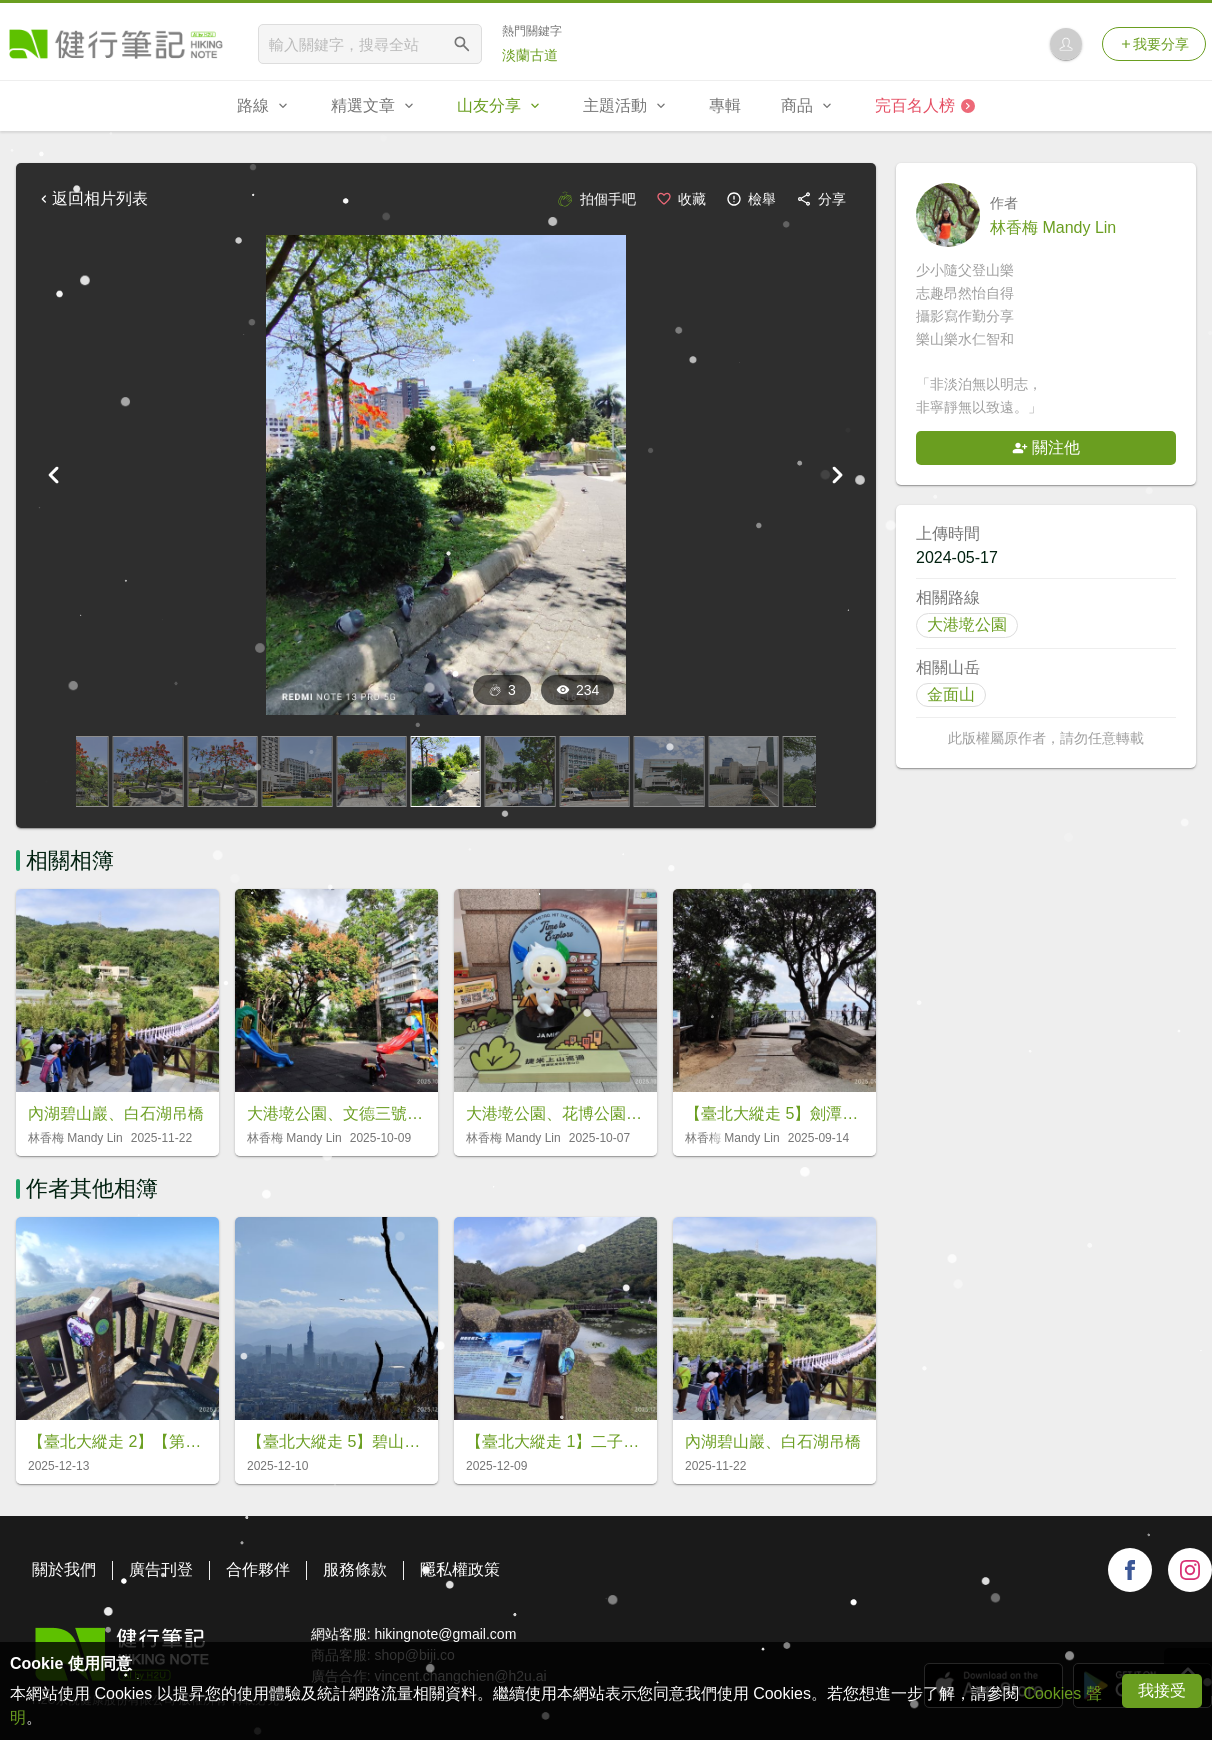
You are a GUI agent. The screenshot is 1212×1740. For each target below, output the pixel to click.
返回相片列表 (92, 198)
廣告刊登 (161, 1569)
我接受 (1162, 1690)
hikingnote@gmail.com (445, 1634)
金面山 (951, 694)
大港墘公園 (967, 624)
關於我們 (64, 1569)
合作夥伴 (258, 1569)
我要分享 (1154, 44)
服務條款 (355, 1569)
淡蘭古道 (530, 55)
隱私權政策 (460, 1569)
